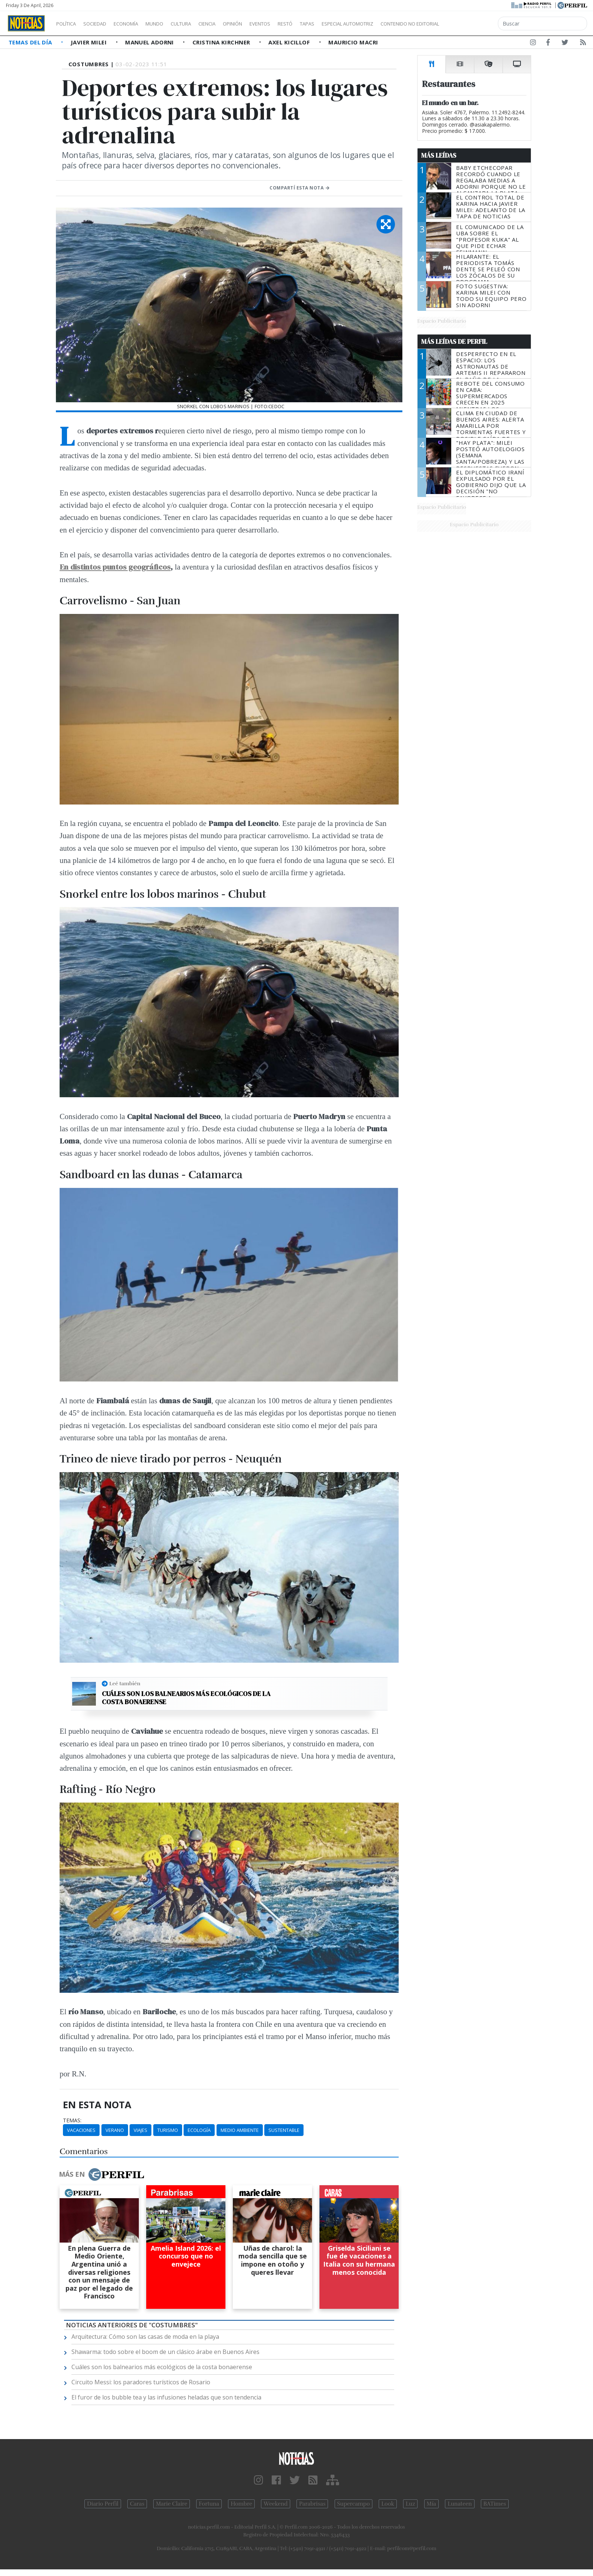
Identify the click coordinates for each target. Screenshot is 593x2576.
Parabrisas (312, 2504)
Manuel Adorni (150, 42)
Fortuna (209, 2504)
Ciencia (232, 23)
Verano (114, 2130)
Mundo (171, 23)
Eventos (295, 23)
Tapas (349, 23)
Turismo (167, 2130)
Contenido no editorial (473, 23)
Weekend (276, 2504)
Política (68, 23)
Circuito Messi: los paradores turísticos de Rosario (140, 2382)
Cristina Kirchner (222, 42)
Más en (101, 2174)
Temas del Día (31, 42)
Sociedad (102, 23)
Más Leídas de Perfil (454, 341)
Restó (324, 23)
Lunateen (460, 2504)
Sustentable (283, 2130)
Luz (410, 2504)
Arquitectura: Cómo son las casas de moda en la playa (145, 2336)
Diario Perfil (102, 2504)
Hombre (241, 2504)
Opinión (263, 23)
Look (387, 2504)
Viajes (140, 2130)
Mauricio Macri (353, 42)
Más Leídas (438, 155)
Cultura (202, 23)
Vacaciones (81, 2130)
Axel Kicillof (289, 42)
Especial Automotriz (397, 23)
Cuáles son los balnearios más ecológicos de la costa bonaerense (186, 1698)
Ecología (199, 2130)
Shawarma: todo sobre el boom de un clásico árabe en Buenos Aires (165, 2352)
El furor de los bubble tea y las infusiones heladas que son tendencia (166, 2397)
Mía (431, 2504)
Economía (138, 23)
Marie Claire (171, 2504)
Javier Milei (89, 42)
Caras (137, 2504)
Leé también (124, 1683)
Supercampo (353, 2504)
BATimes (494, 2504)
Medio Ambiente (240, 2130)
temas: (72, 2120)
